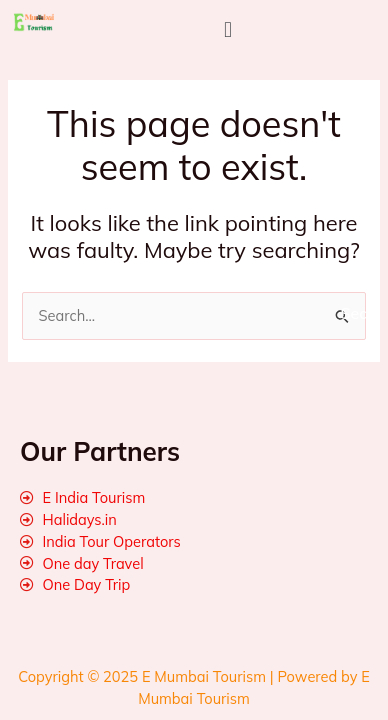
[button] (227, 29)
